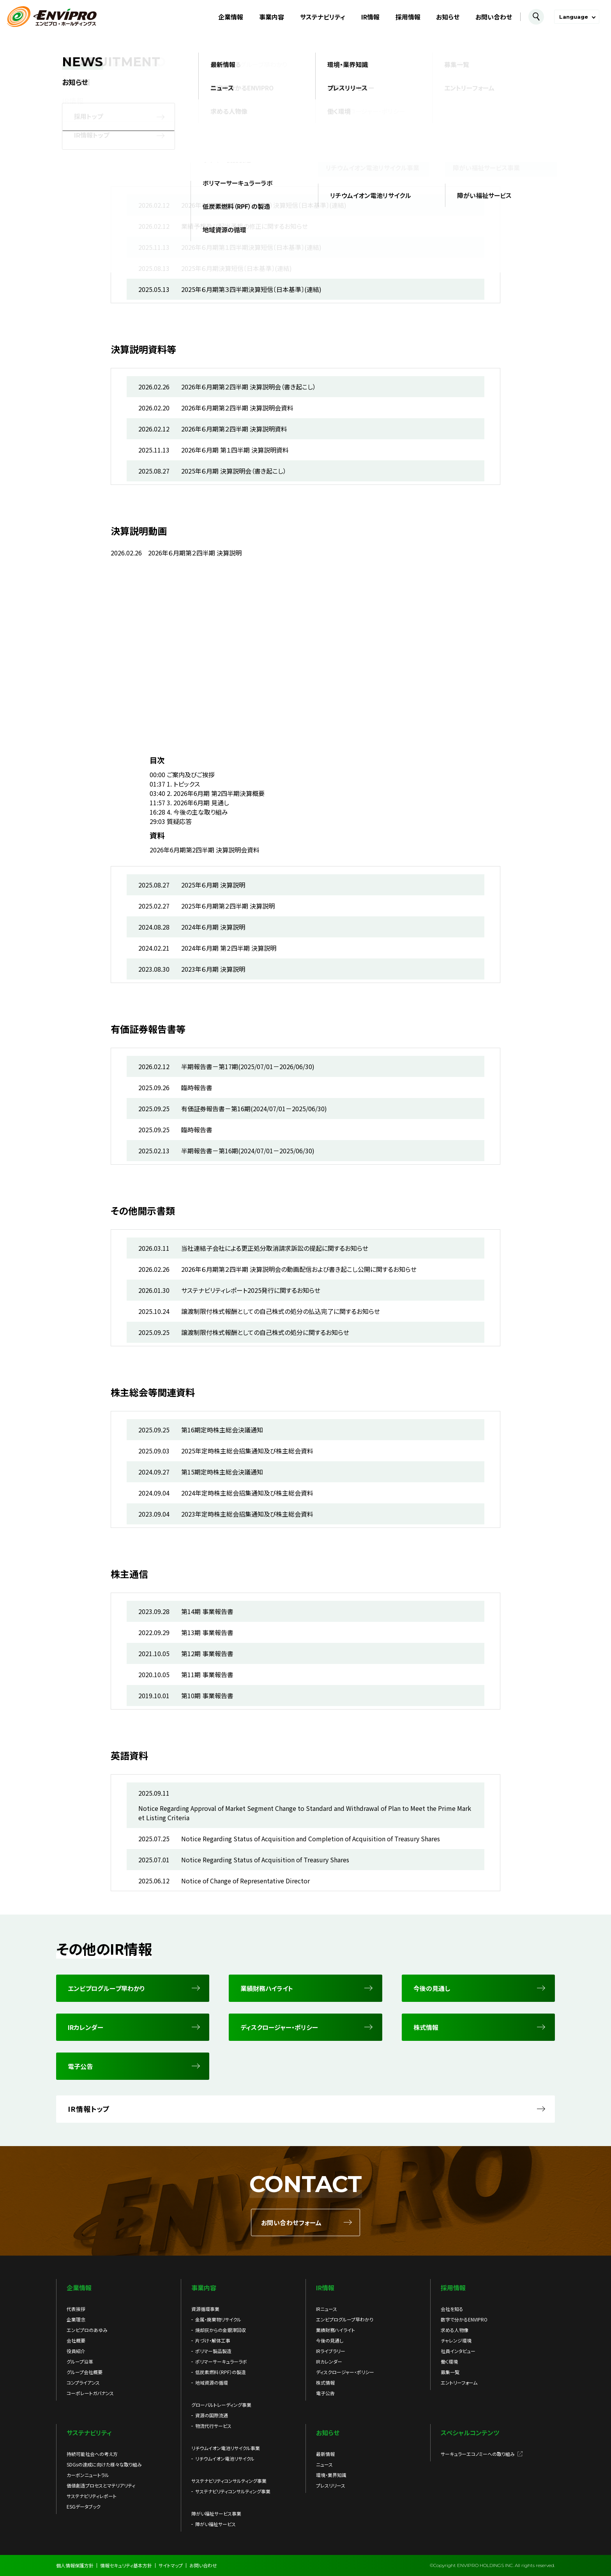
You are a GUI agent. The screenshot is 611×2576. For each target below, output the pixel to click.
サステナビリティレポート (92, 2496)
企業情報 (230, 16)
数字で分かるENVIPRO (464, 2319)
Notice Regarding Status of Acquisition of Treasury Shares (265, 1859)
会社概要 (76, 2340)
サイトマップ (171, 2565)
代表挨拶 (76, 2308)
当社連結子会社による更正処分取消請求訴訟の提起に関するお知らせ (274, 1248)
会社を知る (452, 2308)
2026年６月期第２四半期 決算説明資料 (234, 428)
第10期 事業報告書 (207, 1695)
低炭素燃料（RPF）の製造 (220, 2372)
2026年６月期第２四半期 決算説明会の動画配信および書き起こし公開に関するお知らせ (299, 1269)
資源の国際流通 (211, 2415)
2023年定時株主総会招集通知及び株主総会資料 (247, 1514)
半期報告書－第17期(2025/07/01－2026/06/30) (247, 1066)
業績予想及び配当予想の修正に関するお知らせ (244, 226)
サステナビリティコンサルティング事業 (232, 2491)
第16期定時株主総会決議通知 (222, 1429)
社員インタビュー (458, 2351)
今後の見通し (329, 2340)
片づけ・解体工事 (212, 2340)
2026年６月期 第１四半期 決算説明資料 (235, 449)
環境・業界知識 (331, 2475)
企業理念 (76, 2319)
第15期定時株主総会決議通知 (222, 1471)
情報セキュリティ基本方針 (126, 2565)
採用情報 (408, 16)
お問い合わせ (493, 16)
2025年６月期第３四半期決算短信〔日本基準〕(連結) (251, 289)
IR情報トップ (89, 2109)
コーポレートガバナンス (90, 2393)
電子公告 (325, 2393)
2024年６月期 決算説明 (213, 927)
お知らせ (447, 16)
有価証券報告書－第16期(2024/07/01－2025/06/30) (254, 1108)
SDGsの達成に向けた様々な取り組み (104, 2464)
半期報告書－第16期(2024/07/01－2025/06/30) (247, 1150)
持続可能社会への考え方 (92, 2453)
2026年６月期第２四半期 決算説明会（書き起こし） (248, 386)
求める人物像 (454, 2330)
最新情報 (325, 2453)
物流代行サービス (213, 2425)
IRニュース (326, 2308)
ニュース (324, 2464)
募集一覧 (450, 2372)
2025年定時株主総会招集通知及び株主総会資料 (247, 1450)
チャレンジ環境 (456, 2340)
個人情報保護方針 (75, 2565)
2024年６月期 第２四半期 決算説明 (228, 948)
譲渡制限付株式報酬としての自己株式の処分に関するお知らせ (265, 1332)
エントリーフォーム (459, 2382)
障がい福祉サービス (215, 2524)
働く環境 (449, 2361)
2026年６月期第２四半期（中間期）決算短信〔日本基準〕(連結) (263, 205)
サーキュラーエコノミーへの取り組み (478, 2453)
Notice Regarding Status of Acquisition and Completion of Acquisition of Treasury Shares (310, 1838)
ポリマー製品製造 (213, 2351)
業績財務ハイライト (335, 2330)
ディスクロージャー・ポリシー (345, 2372)
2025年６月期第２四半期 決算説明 (228, 906)
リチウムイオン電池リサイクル (224, 2458)
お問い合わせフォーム (291, 2222)
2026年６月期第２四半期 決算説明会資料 (237, 407)
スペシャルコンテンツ (470, 2432)
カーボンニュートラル (88, 2475)
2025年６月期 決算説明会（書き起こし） (233, 471)
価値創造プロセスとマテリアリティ (101, 2485)
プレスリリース (330, 2485)
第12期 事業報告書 (207, 1653)
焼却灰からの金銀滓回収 (220, 2330)
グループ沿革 (80, 2361)
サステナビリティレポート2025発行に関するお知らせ (250, 1290)
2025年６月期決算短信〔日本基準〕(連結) (236, 268)
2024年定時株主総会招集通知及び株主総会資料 (247, 1493)
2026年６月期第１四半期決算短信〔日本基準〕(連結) (251, 247)
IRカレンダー (329, 2361)
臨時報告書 (196, 1087)
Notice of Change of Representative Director (245, 1880)
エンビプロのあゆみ (87, 2330)
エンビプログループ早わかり (344, 2319)
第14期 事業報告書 (207, 1611)
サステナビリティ (322, 16)
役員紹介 (76, 2351)
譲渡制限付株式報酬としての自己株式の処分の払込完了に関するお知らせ (280, 1311)
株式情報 (325, 2382)
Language (573, 17)
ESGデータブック (84, 2506)
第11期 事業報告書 (207, 1674)
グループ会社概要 (84, 2372)
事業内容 (271, 16)
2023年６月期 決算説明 (213, 969)
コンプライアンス (83, 2382)
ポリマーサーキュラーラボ (221, 2361)
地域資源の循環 (211, 2382)
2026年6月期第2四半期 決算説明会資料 (205, 849)
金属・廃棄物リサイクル (218, 2319)
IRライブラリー (330, 2351)
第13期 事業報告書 (207, 1632)
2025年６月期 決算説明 (213, 884)
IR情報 (370, 16)
